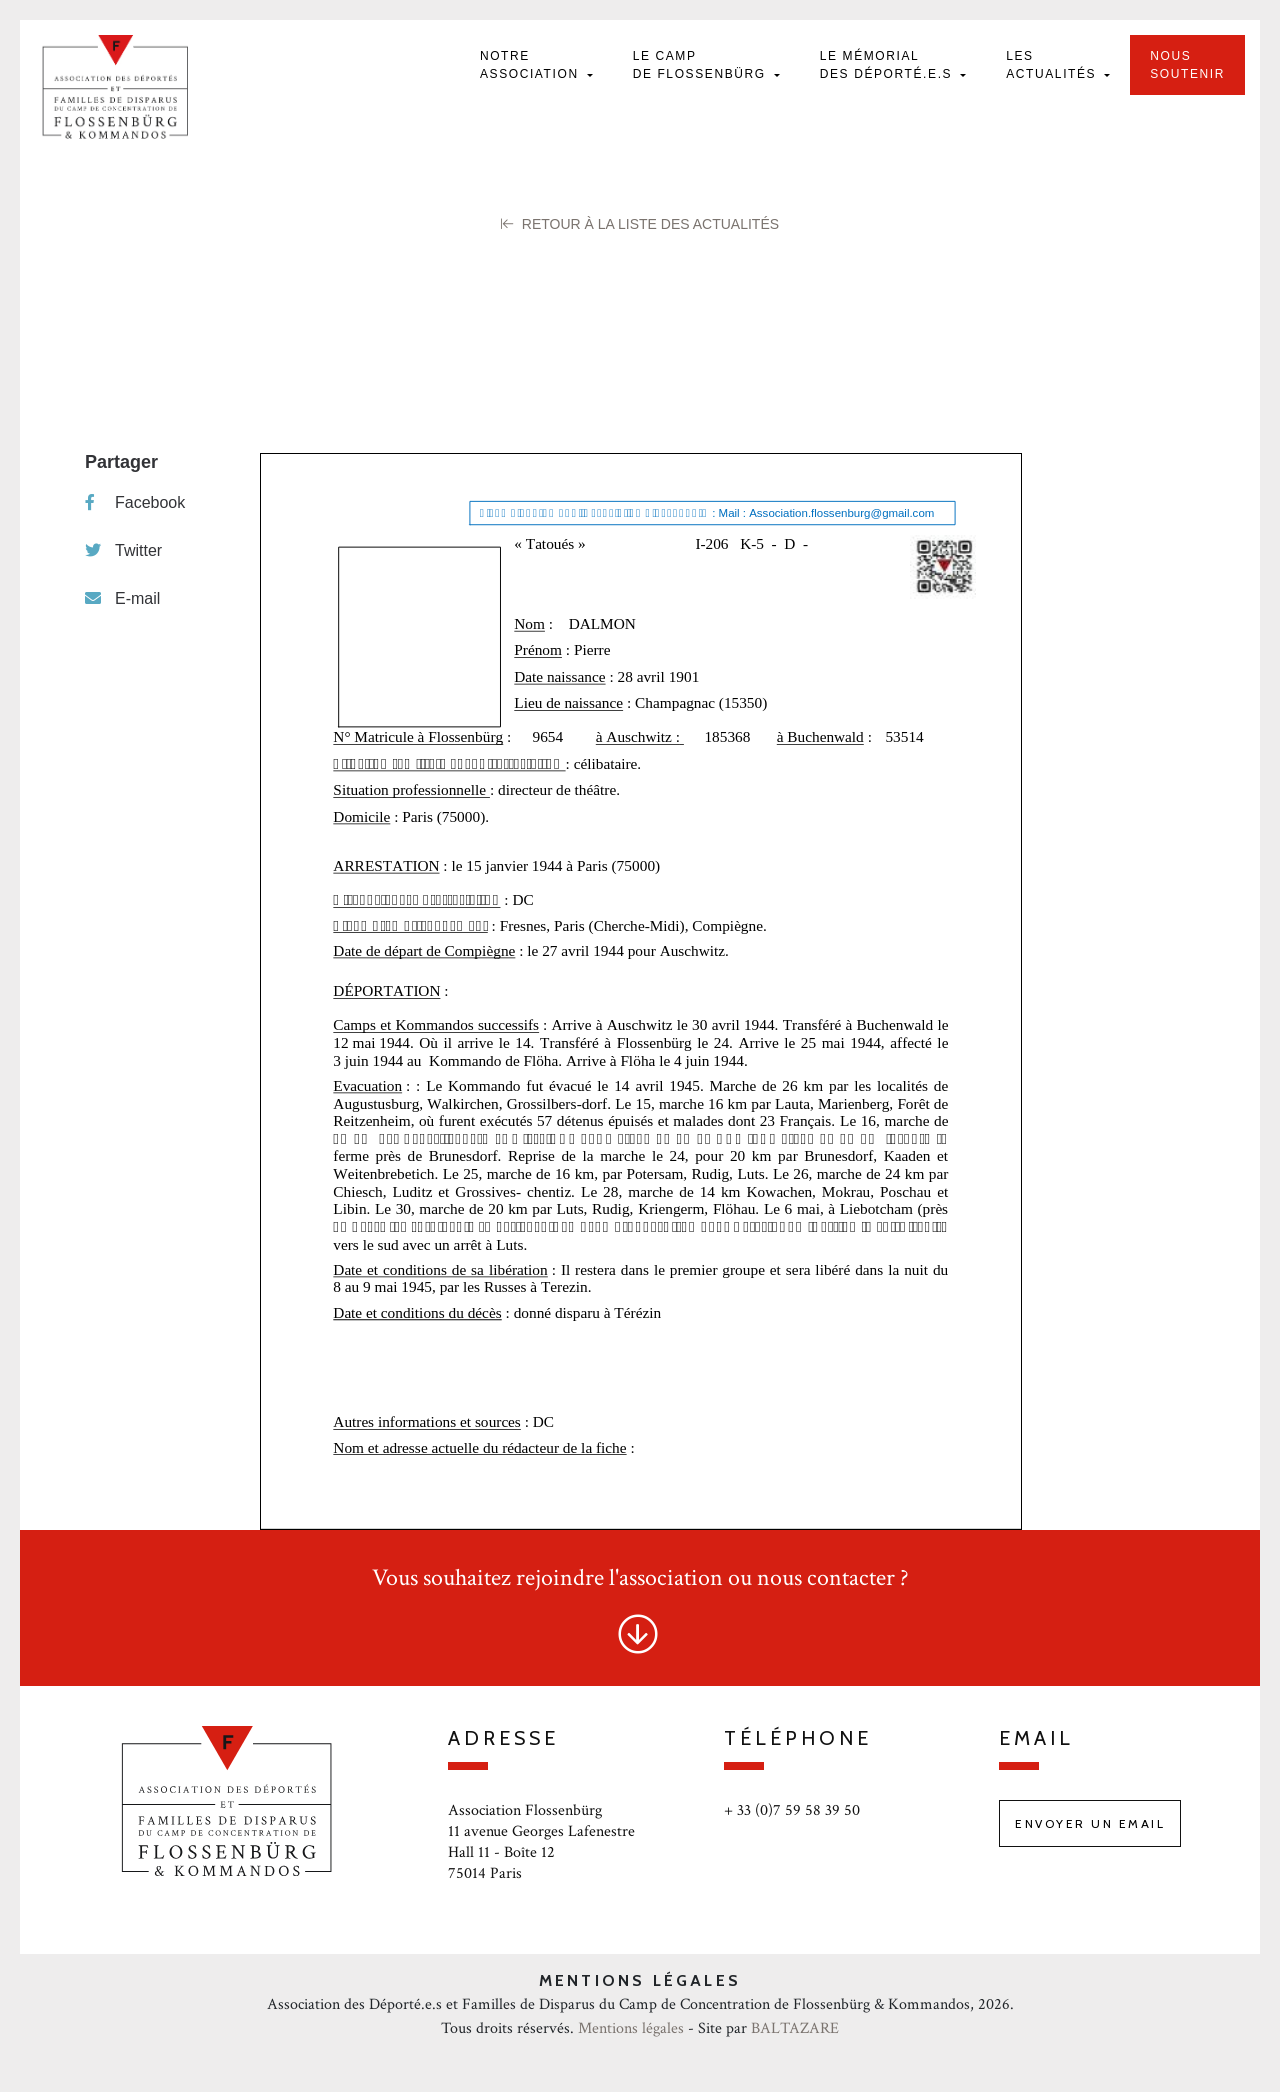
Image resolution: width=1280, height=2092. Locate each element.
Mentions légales (631, 2028)
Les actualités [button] (1053, 65)
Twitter (123, 550)
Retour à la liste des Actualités (640, 224)
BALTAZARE (795, 2028)
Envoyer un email (1090, 1823)
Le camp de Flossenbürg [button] (702, 65)
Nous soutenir (1187, 65)
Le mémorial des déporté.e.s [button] (888, 65)
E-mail (122, 598)
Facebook (135, 502)
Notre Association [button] (532, 65)
